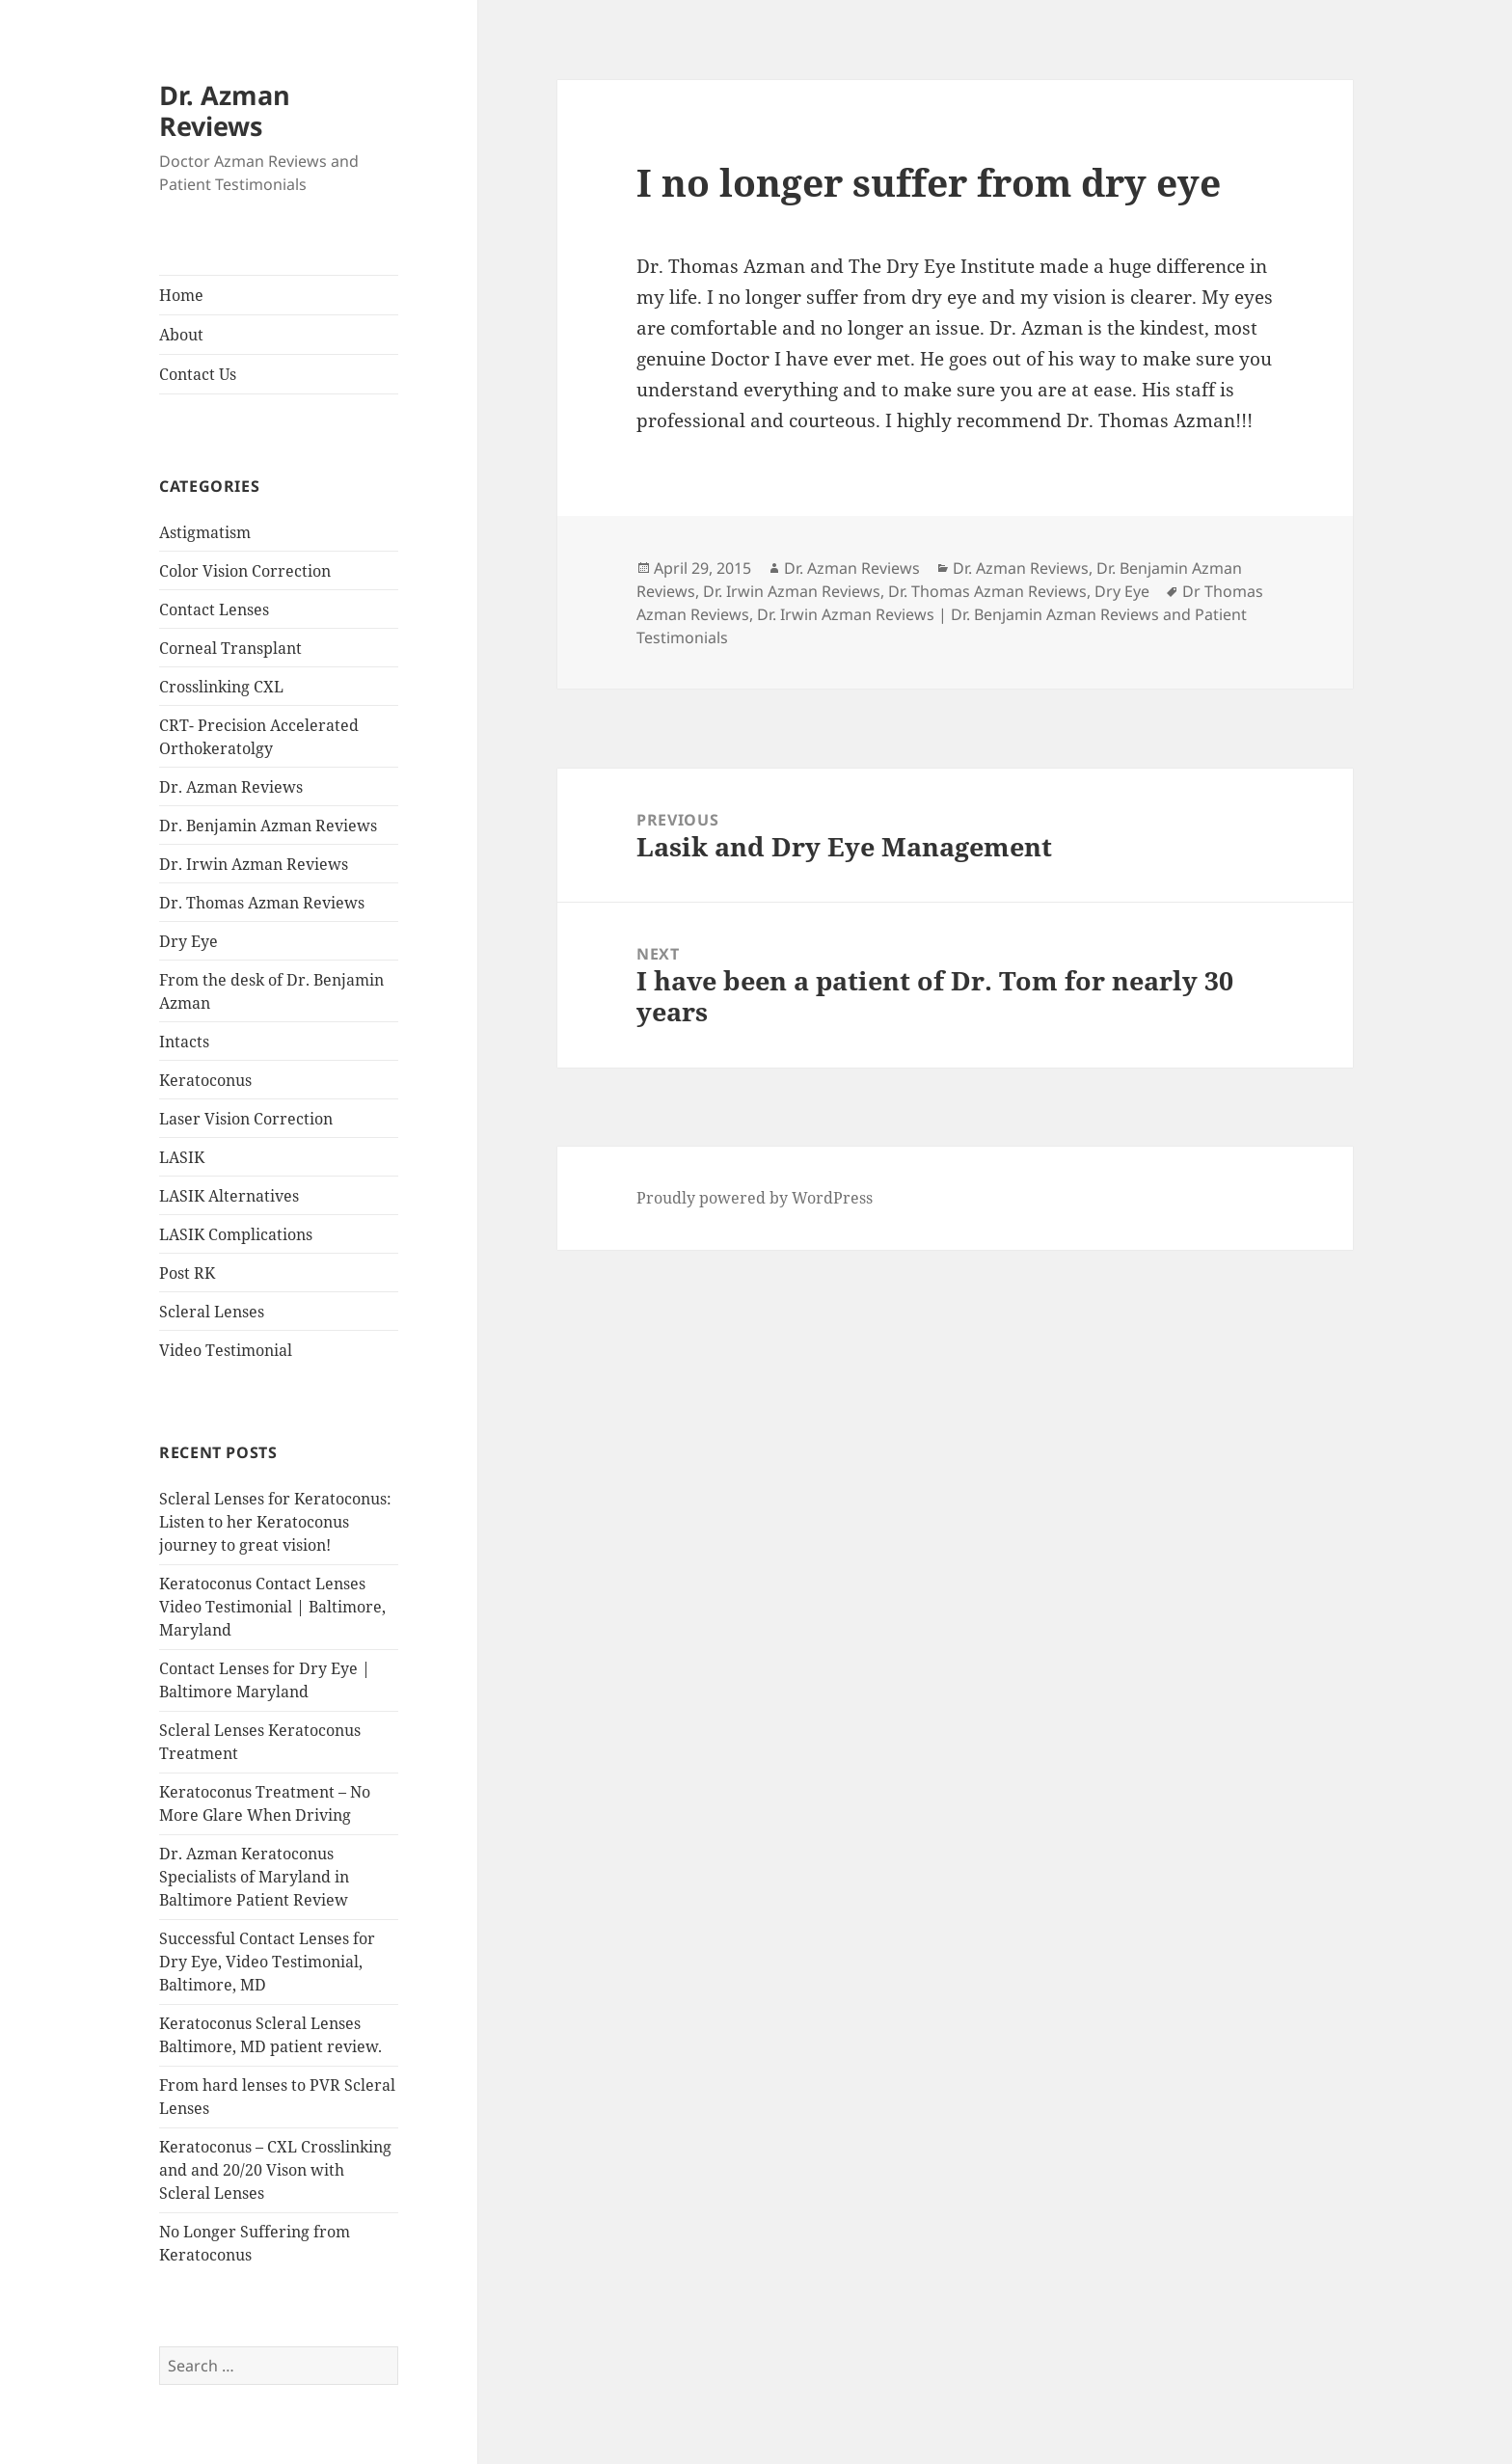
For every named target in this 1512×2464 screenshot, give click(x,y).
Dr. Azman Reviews (224, 110)
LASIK (181, 1157)
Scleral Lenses (211, 1311)
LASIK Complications (235, 1234)
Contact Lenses (214, 609)
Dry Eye (188, 941)
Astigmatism (205, 532)
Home (181, 295)
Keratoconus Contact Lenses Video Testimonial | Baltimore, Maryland (272, 1606)
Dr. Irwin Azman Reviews (253, 864)
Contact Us (197, 374)
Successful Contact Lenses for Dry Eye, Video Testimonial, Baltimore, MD (267, 1961)
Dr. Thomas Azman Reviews (261, 902)
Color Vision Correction (245, 571)
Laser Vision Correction (246, 1118)
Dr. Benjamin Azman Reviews (268, 825)
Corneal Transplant (230, 648)
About (181, 334)
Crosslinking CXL (221, 686)
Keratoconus (205, 1080)
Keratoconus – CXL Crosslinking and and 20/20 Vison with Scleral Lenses (275, 2170)
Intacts (184, 1041)
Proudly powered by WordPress (754, 1197)
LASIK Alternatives (229, 1195)
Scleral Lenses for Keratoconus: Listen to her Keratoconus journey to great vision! (275, 1522)
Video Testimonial (225, 1350)
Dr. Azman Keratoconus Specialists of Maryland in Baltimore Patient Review (254, 1876)
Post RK (187, 1273)
